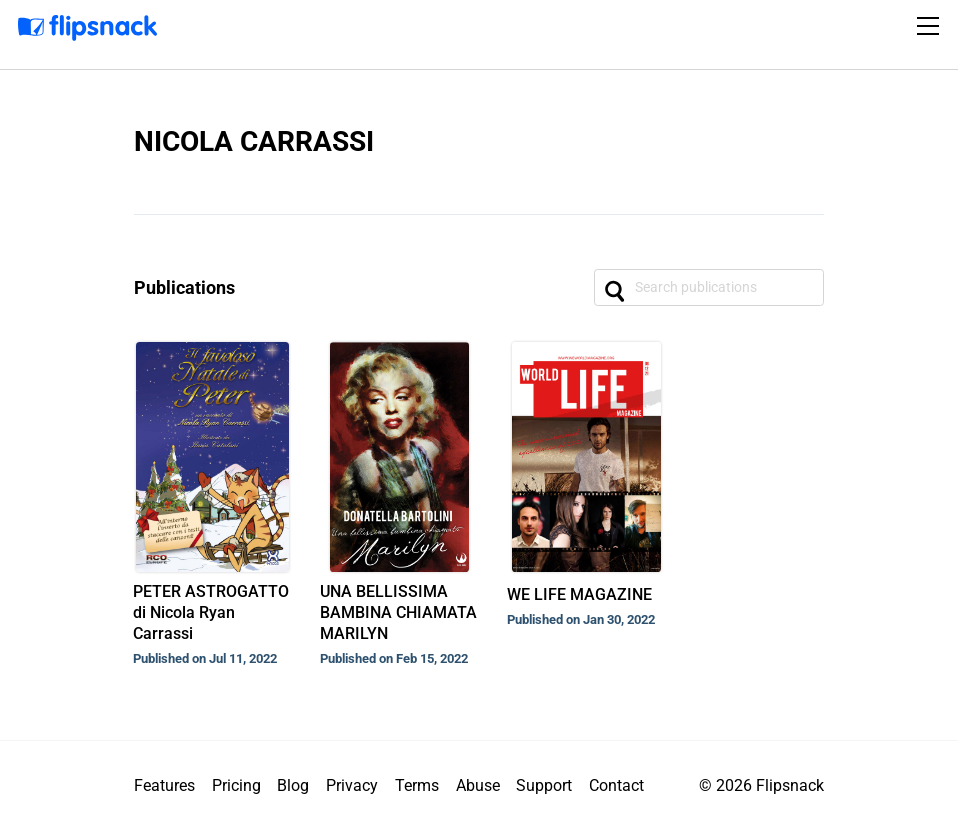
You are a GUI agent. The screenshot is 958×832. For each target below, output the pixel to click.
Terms (417, 785)
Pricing (236, 785)
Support (544, 785)
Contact (616, 785)
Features (164, 785)
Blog (293, 785)
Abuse (478, 785)
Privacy (352, 785)
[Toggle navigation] (931, 26)
